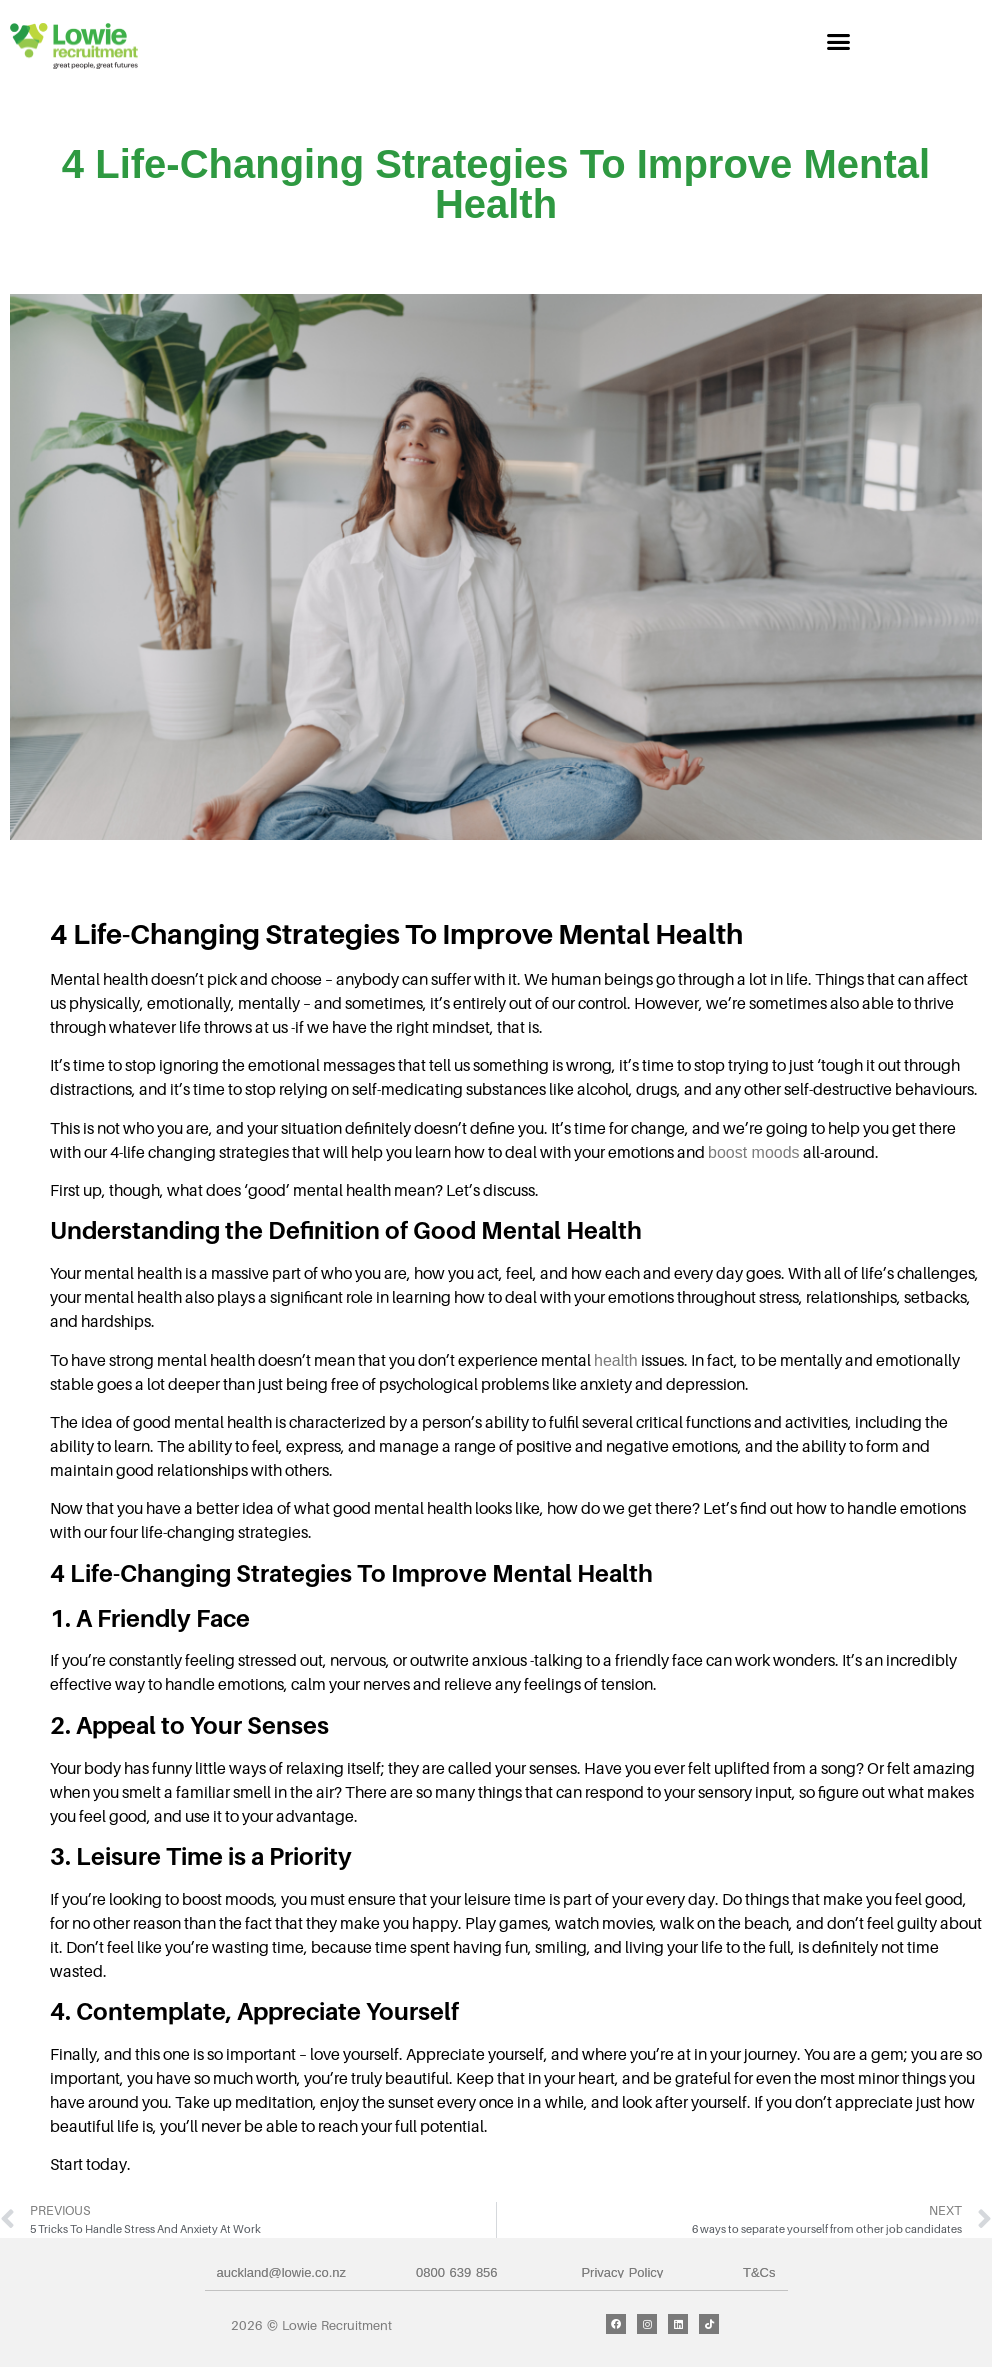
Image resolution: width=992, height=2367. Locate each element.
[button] (839, 42)
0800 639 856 (457, 2272)
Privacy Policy (622, 2272)
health (616, 1360)
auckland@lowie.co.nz (282, 2272)
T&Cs (759, 2272)
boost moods (754, 1152)
